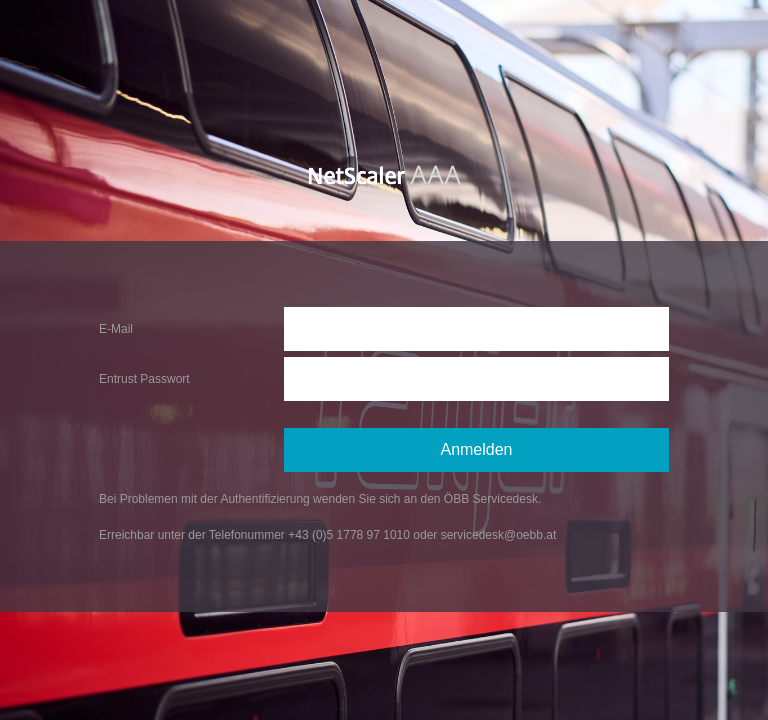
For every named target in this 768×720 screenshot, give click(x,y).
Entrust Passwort (144, 379)
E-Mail (116, 329)
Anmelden (476, 449)
